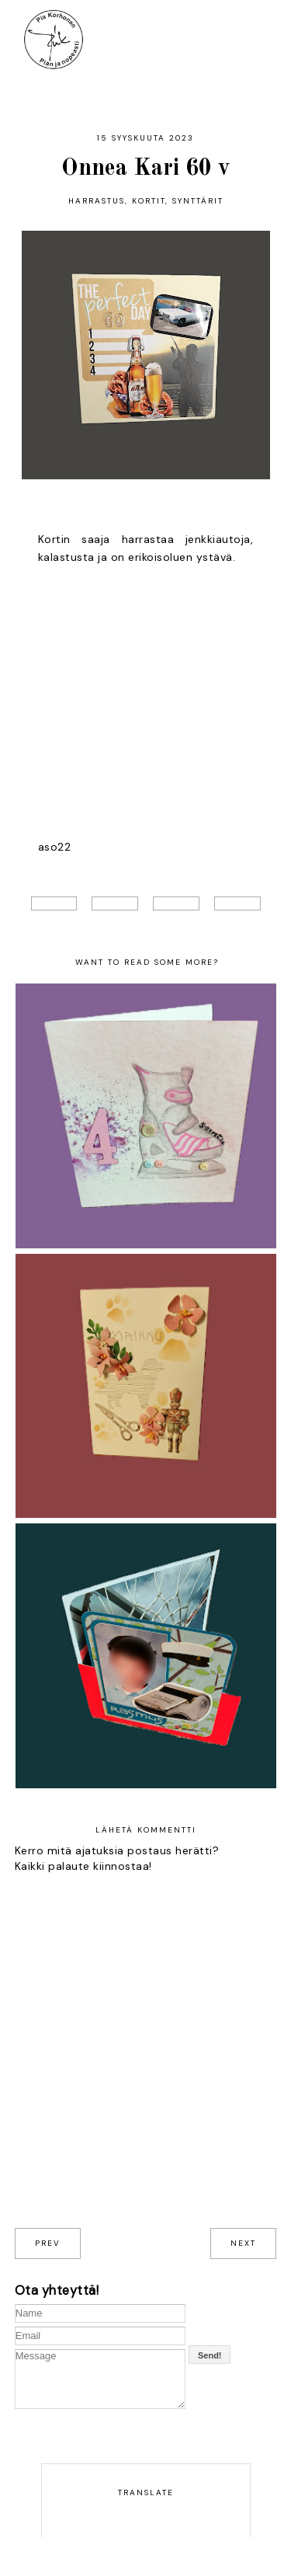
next (243, 2243)
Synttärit (197, 201)
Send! (210, 2355)
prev (48, 2243)
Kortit (148, 201)
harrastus (96, 201)
